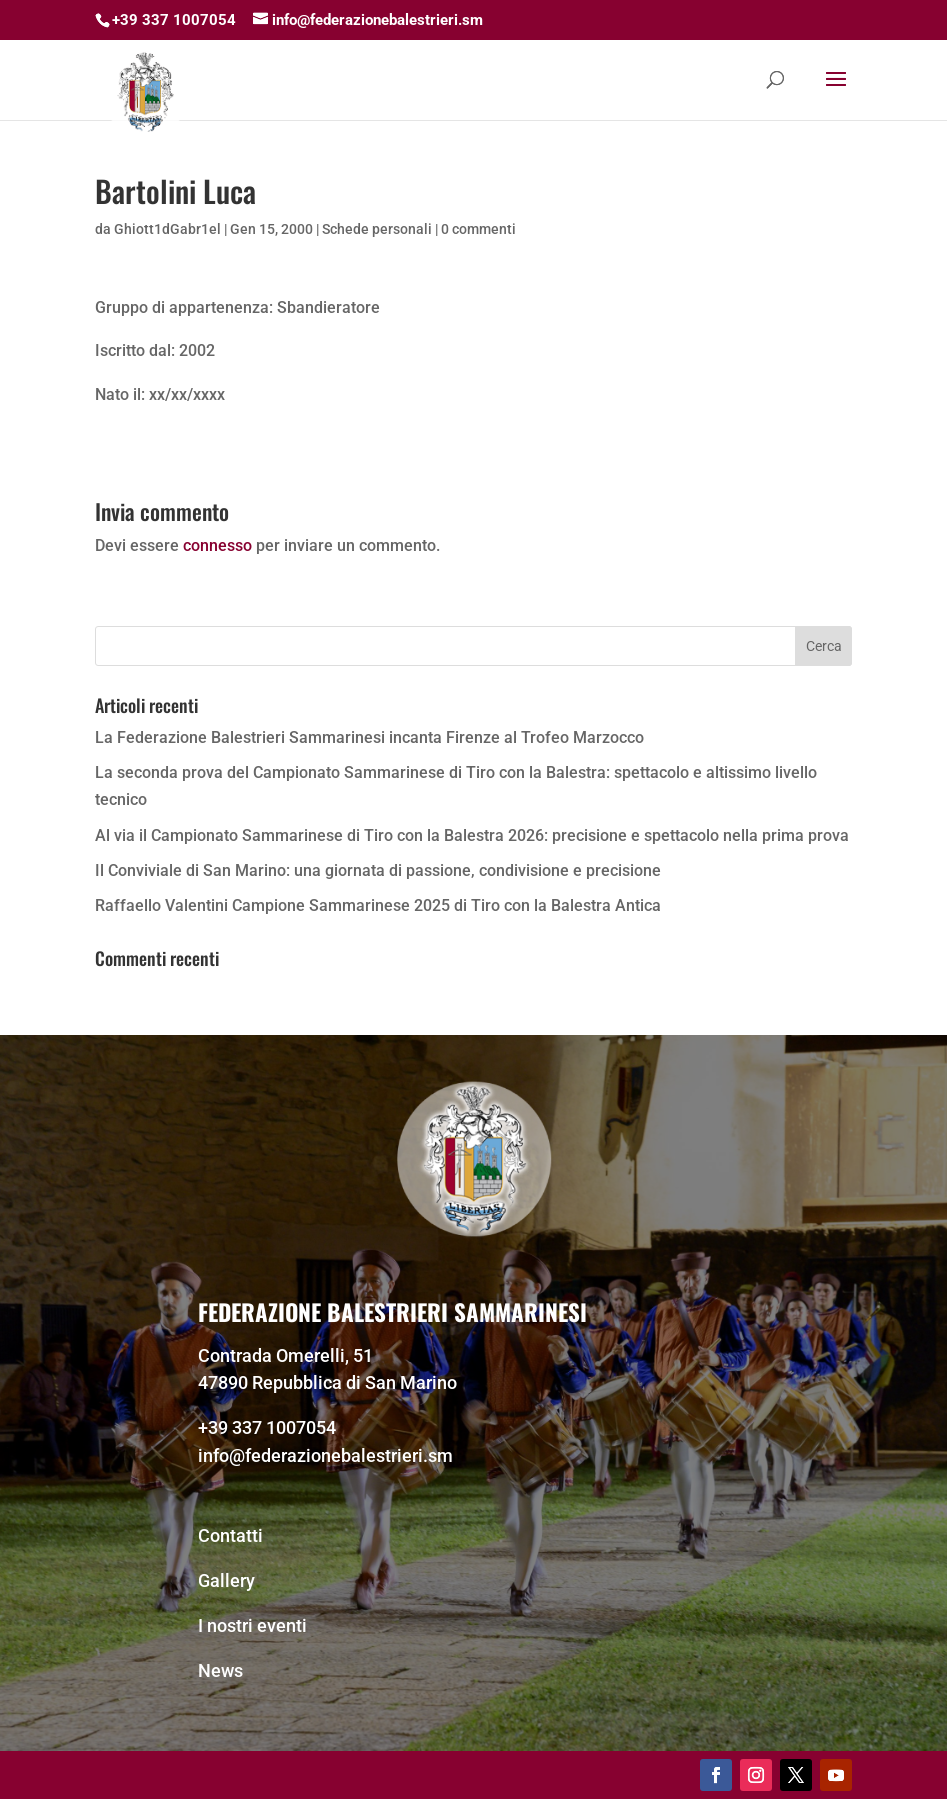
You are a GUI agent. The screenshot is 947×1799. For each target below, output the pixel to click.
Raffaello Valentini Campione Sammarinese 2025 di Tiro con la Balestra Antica (378, 905)
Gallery (226, 1580)
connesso (217, 545)
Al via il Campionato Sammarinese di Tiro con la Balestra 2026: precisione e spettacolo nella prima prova (472, 835)
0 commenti (478, 229)
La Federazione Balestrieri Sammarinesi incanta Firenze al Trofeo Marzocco (369, 737)
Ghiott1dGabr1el (167, 229)
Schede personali (377, 229)
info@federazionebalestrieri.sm (325, 1455)
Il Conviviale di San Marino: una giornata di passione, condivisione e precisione (378, 870)
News (220, 1670)
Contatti (230, 1535)
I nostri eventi (252, 1625)
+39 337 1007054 (267, 1427)
